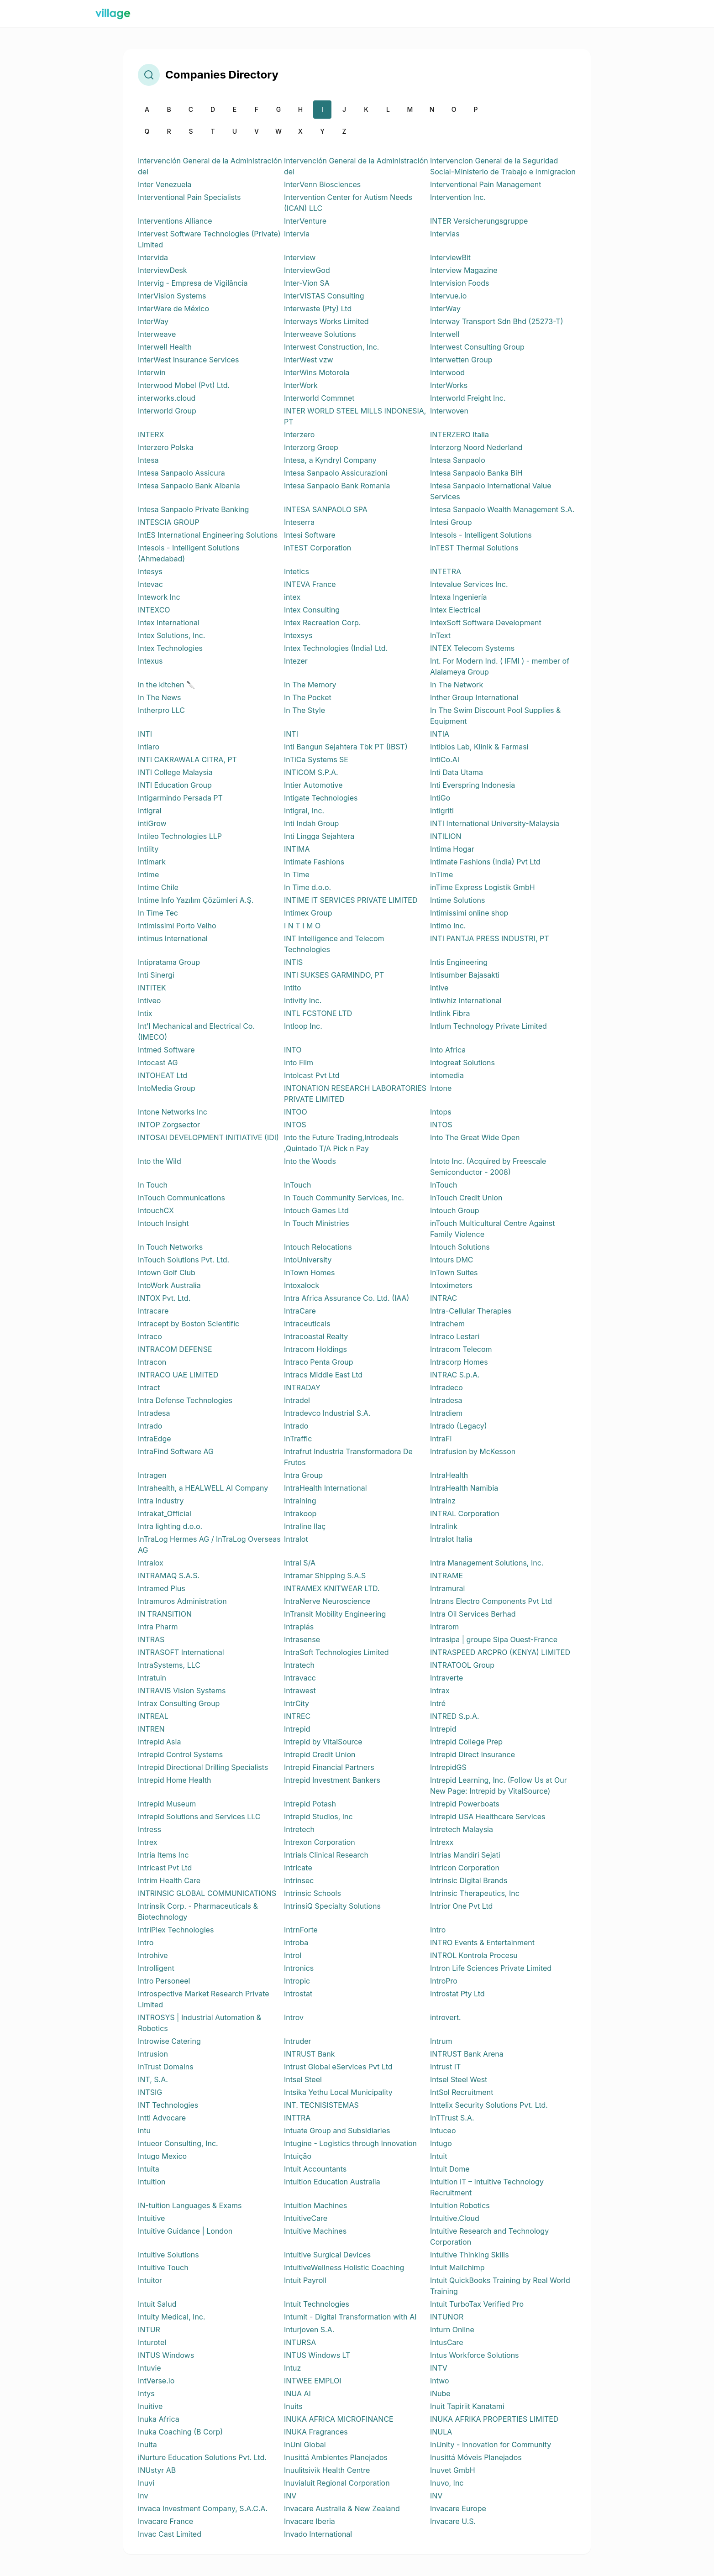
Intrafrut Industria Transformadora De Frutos (348, 1457)
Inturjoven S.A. (309, 2329)
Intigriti (442, 810)
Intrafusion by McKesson (472, 1451)
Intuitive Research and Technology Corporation (489, 2236)
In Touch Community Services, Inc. (344, 1197)
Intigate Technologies (321, 797)
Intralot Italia (451, 1539)
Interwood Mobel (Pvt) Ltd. (184, 385)
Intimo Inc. (448, 925)
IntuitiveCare (305, 2218)
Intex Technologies (170, 648)
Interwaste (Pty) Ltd (318, 308)
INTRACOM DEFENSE (175, 1349)
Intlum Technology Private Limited (488, 1026)
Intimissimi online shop (469, 912)
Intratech (299, 1665)
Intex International (169, 622)
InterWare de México (173, 308)
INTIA (439, 733)
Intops (441, 1111)
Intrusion (153, 2053)
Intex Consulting (312, 609)
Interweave (157, 334)
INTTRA (297, 2117)
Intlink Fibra (450, 1013)
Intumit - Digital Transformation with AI (350, 2316)
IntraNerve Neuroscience (327, 1601)
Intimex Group (308, 912)
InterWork (301, 385)
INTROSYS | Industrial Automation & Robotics (199, 2023)
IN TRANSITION (165, 1613)
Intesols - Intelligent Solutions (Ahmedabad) (189, 553)
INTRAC (443, 1298)
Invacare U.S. (453, 2521)
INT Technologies (168, 2105)
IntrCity (296, 1703)
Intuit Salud (157, 2304)
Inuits (293, 2406)
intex (292, 597)
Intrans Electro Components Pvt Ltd (491, 1601)
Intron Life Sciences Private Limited (490, 1968)
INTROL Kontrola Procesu (474, 1955)
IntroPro (443, 1980)
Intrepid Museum (167, 1803)
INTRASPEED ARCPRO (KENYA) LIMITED (500, 1652)
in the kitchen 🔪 (166, 684)
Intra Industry (161, 1500)
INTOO (295, 1111)
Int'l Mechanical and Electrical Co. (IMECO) (196, 1031)
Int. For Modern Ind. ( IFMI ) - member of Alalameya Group (499, 666)
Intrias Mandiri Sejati (465, 1854)
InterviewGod (307, 270)
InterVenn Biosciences (322, 184)
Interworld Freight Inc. (468, 398)
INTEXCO (154, 609)
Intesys (150, 571)
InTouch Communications (181, 1197)
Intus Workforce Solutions (474, 2355)
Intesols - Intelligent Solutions (481, 534)
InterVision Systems (172, 295)
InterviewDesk (162, 270)
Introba (296, 1942)
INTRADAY (302, 1387)
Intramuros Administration (182, 1601)
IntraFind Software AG (176, 1451)
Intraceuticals (307, 1323)
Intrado (150, 1425)
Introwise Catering (169, 2041)
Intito (292, 987)
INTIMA (297, 848)
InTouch (297, 1184)
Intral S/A (299, 1562)
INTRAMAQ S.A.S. (169, 1575)
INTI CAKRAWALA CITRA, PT (187, 759)
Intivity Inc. (302, 1000)
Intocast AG (158, 1062)
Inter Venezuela (164, 184)
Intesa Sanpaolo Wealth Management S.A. (502, 509)
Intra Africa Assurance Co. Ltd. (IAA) (346, 1298)
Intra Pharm (158, 1626)
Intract (149, 1387)
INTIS (293, 962)
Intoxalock (301, 1285)
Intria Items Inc (163, 1854)
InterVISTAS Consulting (324, 295)
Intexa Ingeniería (458, 597)
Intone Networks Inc (172, 1111)
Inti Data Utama (456, 772)
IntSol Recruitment (461, 2092)
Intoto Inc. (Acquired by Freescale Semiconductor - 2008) (488, 1167)
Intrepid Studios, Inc (318, 1816)
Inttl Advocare (162, 2117)
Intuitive (151, 2218)
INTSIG (150, 2092)
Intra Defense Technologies (185, 1400)
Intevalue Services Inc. (469, 584)
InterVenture (305, 220)
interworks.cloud (166, 398)
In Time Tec (158, 912)
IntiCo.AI (444, 759)
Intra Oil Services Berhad (472, 1613)
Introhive (153, 1955)
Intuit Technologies (316, 2304)
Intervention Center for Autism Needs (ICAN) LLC (348, 203)
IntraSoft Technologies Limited (336, 1652)
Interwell (444, 334)
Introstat (298, 1993)
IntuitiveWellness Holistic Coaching (344, 2267)
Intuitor (150, 2280)
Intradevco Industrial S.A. (327, 1413)
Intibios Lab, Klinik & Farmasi (479, 746)
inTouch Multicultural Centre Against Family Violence (492, 1229)
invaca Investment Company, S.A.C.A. (203, 2508)
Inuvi (146, 2482)
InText (440, 635)
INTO (292, 1049)
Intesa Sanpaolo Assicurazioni (335, 472)
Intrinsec (299, 1880)
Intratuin (152, 1677)
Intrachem (447, 1323)
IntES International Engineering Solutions (208, 534)
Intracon (152, 1362)
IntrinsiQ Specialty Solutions (332, 1906)
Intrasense (302, 1639)
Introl (292, 1955)
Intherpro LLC (161, 710)
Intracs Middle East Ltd (323, 1374)
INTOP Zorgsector (169, 1124)
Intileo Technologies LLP (180, 836)
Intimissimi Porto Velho (177, 925)
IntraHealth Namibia (464, 1487)
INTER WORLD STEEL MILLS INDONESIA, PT (355, 416)
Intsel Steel (303, 2079)
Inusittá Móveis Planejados (476, 2457)
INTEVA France (310, 584)
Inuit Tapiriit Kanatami (467, 2406)
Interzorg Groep (311, 447)
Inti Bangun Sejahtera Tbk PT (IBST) (346, 746)
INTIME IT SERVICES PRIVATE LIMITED (350, 900)
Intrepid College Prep (466, 1741)
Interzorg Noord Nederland (476, 447)
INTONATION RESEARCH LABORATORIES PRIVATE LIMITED (355, 1094)
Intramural (447, 1588)
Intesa (148, 460)
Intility (148, 848)
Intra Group (303, 1475)
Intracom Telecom (461, 1349)
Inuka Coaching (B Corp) (180, 2431)
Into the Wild (159, 1161)
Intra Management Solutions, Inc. (486, 1562)
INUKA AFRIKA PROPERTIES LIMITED (494, 2419)
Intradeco (446, 1387)
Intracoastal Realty (316, 1336)
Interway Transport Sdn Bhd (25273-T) (496, 321)
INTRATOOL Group (462, 1665)
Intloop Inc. (303, 1026)
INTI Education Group (175, 785)
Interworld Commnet (319, 398)
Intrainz (443, 1500)
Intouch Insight (163, 1223)
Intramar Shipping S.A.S (325, 1575)
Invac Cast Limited (169, 2534)
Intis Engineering (459, 962)
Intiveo (149, 1000)
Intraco (150, 1336)
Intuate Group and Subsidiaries (337, 2130)
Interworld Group (167, 410)
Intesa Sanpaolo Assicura (181, 472)
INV (290, 2495)
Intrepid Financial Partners (329, 1767)
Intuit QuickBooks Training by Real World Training (500, 2286)
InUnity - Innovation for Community (490, 2444)
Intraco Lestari (454, 1336)
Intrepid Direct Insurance (472, 1754)
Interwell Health (165, 346)
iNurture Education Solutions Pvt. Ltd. (202, 2457)
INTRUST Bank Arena (467, 2053)
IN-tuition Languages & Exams (190, 2205)
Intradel (297, 1400)
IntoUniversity (308, 1259)
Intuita (148, 2168)
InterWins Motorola (316, 372)
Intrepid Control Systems (180, 1754)
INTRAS (151, 1639)
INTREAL (153, 1716)
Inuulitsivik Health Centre (327, 2470)
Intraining (300, 1500)
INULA (441, 2431)
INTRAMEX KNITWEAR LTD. (331, 1588)
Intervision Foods (459, 283)
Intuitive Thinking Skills (469, 2254)
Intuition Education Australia (332, 2181)
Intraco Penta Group (318, 1362)
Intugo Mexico (162, 2156)
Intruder (297, 2041)
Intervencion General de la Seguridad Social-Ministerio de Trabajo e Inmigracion (503, 166)
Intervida (153, 257)
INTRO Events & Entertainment (482, 1942)
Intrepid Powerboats (464, 1803)
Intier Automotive (313, 785)
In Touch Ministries (316, 1223)
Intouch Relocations (318, 1246)
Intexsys (298, 635)
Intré (438, 1703)
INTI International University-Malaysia (494, 823)
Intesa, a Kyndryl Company (330, 460)
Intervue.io (448, 295)
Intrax (440, 1690)
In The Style (304, 710)
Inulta (147, 2444)
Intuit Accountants (315, 2168)
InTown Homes (309, 1272)
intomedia (447, 1075)
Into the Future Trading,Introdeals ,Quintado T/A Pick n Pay (341, 1143)
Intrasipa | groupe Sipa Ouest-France (493, 1639)
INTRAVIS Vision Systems (182, 1690)
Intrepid (297, 1728)
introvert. (445, 2017)
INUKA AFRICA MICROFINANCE (339, 2419)
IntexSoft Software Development (485, 622)
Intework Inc (159, 597)
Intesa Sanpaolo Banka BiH (476, 472)
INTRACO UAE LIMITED (178, 1374)
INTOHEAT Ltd (162, 1075)
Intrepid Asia (159, 1741)
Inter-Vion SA (307, 283)
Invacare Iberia (309, 2521)
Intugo (441, 2143)
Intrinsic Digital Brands (468, 1880)
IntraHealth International (325, 1487)
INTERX (151, 434)
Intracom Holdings (315, 1349)
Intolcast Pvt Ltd (312, 1075)
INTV (438, 2367)
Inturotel (152, 2342)
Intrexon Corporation (319, 1842)
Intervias (445, 233)
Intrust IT (445, 2066)
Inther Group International (474, 697)
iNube (440, 2393)
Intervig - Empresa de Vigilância (192, 283)
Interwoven (449, 410)
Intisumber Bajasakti (464, 974)
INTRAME (446, 1575)
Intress (149, 1829)
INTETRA (445, 571)
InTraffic (298, 1438)
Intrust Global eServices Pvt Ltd (338, 2066)
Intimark (152, 861)
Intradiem (446, 1413)
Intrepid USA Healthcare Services (487, 1816)
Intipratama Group (169, 962)
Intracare (153, 1310)
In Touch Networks (170, 1246)
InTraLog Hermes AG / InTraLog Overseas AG (209, 1544)
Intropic (297, 1980)
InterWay (445, 308)
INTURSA (300, 2342)
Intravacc (300, 1677)
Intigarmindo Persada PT (180, 797)
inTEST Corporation (317, 547)
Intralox (150, 1562)
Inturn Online (452, 2329)
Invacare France (165, 2521)
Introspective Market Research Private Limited (203, 1999)
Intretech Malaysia (461, 1829)
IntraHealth (449, 1475)
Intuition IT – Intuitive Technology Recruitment (487, 2187)
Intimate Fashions (314, 861)
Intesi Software (310, 534)
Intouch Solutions (460, 1246)
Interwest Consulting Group (477, 346)
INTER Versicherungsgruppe (479, 220)
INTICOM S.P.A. (311, 772)
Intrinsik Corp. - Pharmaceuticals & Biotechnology (198, 1911)
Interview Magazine (464, 270)
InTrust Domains (166, 2066)
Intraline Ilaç (305, 1526)
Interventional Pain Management (485, 184)
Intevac (150, 584)
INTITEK (152, 987)
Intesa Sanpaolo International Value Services (490, 491)
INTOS (295, 1124)
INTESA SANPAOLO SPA (326, 509)
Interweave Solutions (320, 334)
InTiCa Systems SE (316, 759)
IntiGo (440, 797)
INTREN (151, 1728)
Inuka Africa (158, 2419)
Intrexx (441, 1842)
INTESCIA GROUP (169, 522)
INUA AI (297, 2393)
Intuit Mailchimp (457, 2267)
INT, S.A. (153, 2079)
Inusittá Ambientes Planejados (336, 2457)
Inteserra (299, 522)
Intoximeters (451, 1285)
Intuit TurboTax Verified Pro (477, 2304)
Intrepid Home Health (174, 1780)
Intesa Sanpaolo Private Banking (193, 509)
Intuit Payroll (305, 2280)
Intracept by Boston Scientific (188, 1323)
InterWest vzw (308, 359)
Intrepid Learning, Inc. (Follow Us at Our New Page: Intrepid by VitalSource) (498, 1785)
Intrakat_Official (164, 1513)
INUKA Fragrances (316, 2431)
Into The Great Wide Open (475, 1137)
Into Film (298, 1062)
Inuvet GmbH (452, 2470)
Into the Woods (310, 1161)
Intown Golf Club (166, 1272)
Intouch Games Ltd (316, 1210)
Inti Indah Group (311, 823)
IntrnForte (301, 1929)
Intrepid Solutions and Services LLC (199, 1816)
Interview (299, 257)
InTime (441, 874)
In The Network (456, 684)
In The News (159, 697)
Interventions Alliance (175, 220)
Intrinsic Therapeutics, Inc (475, 1893)
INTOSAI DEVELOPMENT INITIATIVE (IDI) (208, 1137)
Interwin (152, 372)
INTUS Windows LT (317, 2355)
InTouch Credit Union (466, 1197)
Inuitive (150, 2406)
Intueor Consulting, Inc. (178, 2143)
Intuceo (443, 2130)
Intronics (299, 1968)
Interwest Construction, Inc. (331, 346)
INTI (145, 733)
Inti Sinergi (156, 974)
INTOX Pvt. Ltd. (164, 1298)
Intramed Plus (161, 1588)
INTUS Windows (166, 2355)
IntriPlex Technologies (176, 1929)
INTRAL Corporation (464, 1513)
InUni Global (305, 2444)
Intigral (150, 810)
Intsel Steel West (458, 2079)
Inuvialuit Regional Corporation (337, 2482)
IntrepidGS (448, 1767)
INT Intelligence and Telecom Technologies (334, 944)
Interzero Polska (166, 447)
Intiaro (148, 746)
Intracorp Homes (459, 1362)
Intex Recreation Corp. (322, 622)
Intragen (152, 1475)
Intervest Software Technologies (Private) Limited (209, 239)
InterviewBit (450, 257)
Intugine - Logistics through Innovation (350, 2143)
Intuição (297, 2156)
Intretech (299, 1829)
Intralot (296, 1539)
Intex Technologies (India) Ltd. (336, 648)
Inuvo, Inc (446, 2482)
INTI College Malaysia (175, 772)
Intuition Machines (315, 2205)
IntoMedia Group (166, 1088)
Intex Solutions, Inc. (171, 635)
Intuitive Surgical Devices (327, 2254)
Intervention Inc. (458, 197)
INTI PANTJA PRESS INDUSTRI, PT (489, 938)
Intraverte (446, 1677)
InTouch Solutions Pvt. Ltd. (183, 1259)
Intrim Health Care (169, 1880)
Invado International (318, 2534)
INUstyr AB (157, 2470)
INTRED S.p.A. (454, 1716)
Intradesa (446, 1400)
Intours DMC (451, 1259)
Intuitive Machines (315, 2231)
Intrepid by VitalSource (323, 1741)
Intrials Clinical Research (326, 1854)
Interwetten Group (461, 359)
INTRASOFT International (181, 1652)
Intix (145, 1013)
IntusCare (446, 2342)
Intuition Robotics (460, 2205)
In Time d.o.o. (307, 887)
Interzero (299, 434)
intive (439, 987)
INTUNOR (446, 2316)
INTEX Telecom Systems (472, 648)
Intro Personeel (164, 1980)
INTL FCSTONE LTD (318, 1013)
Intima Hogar (452, 848)
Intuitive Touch (163, 2267)
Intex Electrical (455, 609)
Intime (148, 874)
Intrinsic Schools (312, 1893)
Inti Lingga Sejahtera (319, 836)
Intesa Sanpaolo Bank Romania (337, 485)
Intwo (439, 2380)
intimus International (173, 938)
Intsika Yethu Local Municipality (338, 2092)
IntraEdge (154, 1438)
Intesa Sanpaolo (457, 460)
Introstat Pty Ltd (457, 1993)
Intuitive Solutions (168, 2254)
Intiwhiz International (466, 1000)
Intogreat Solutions (462, 1062)
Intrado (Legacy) (458, 1425)
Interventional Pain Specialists (189, 197)
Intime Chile (158, 887)
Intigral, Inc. (304, 810)
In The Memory (310, 684)
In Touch (153, 1184)
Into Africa (448, 1049)
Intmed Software (166, 1049)
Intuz (292, 2367)
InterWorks (448, 385)
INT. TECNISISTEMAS (321, 2105)
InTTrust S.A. (452, 2117)
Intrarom (444, 1626)
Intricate (298, 1867)
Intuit (438, 2156)
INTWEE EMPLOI (312, 2380)
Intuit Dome (450, 2168)
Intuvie (149, 2367)
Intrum (441, 2041)
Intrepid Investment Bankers (332, 1780)
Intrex (147, 1842)
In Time (297, 874)
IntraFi (441, 1438)
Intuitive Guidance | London (185, 2231)
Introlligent (156, 1968)
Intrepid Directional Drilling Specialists (203, 1767)
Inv (143, 2495)
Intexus (150, 660)
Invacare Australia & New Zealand (342, 2508)
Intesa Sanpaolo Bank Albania (189, 485)
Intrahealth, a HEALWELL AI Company (203, 1487)
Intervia (297, 233)
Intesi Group (451, 522)
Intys (146, 2393)
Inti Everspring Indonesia (472, 785)
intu (144, 2130)
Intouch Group (454, 1210)
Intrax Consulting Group (179, 1703)
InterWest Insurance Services (188, 359)
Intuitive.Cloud (454, 2218)
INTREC (297, 1716)
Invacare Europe (458, 2508)
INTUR (149, 2329)
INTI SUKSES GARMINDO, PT (334, 974)
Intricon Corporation (464, 1867)
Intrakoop (300, 1513)
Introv (294, 2017)
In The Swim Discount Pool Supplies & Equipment (495, 716)
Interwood (447, 372)
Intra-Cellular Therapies (471, 1310)
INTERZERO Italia (459, 434)
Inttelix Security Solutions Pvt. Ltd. (489, 2105)
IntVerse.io (156, 2380)
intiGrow (152, 823)
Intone (441, 1088)
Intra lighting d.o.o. (170, 1526)
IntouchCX (156, 1210)
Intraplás (299, 1626)
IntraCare (300, 1310)
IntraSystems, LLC (169, 1665)
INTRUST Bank (309, 2053)
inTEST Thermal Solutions (474, 547)
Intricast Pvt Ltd (165, 1867)
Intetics (296, 571)
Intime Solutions (457, 900)
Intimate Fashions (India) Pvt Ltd (485, 861)
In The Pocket (307, 697)
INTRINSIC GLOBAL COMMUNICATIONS (207, 1893)
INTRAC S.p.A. (455, 1374)
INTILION (446, 836)
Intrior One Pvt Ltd (461, 1906)
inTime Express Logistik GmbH (482, 887)
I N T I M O (302, 925)
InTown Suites (454, 1272)
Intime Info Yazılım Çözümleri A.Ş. (195, 900)
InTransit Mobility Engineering (335, 1613)
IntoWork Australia (169, 1285)
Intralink (443, 1526)
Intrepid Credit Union (320, 1754)
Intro (438, 1929)
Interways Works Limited (326, 321)
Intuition (151, 2181)
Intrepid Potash (310, 1803)
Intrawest (300, 1690)
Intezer (296, 660)
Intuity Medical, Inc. (171, 2316)
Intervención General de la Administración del (210, 166)
